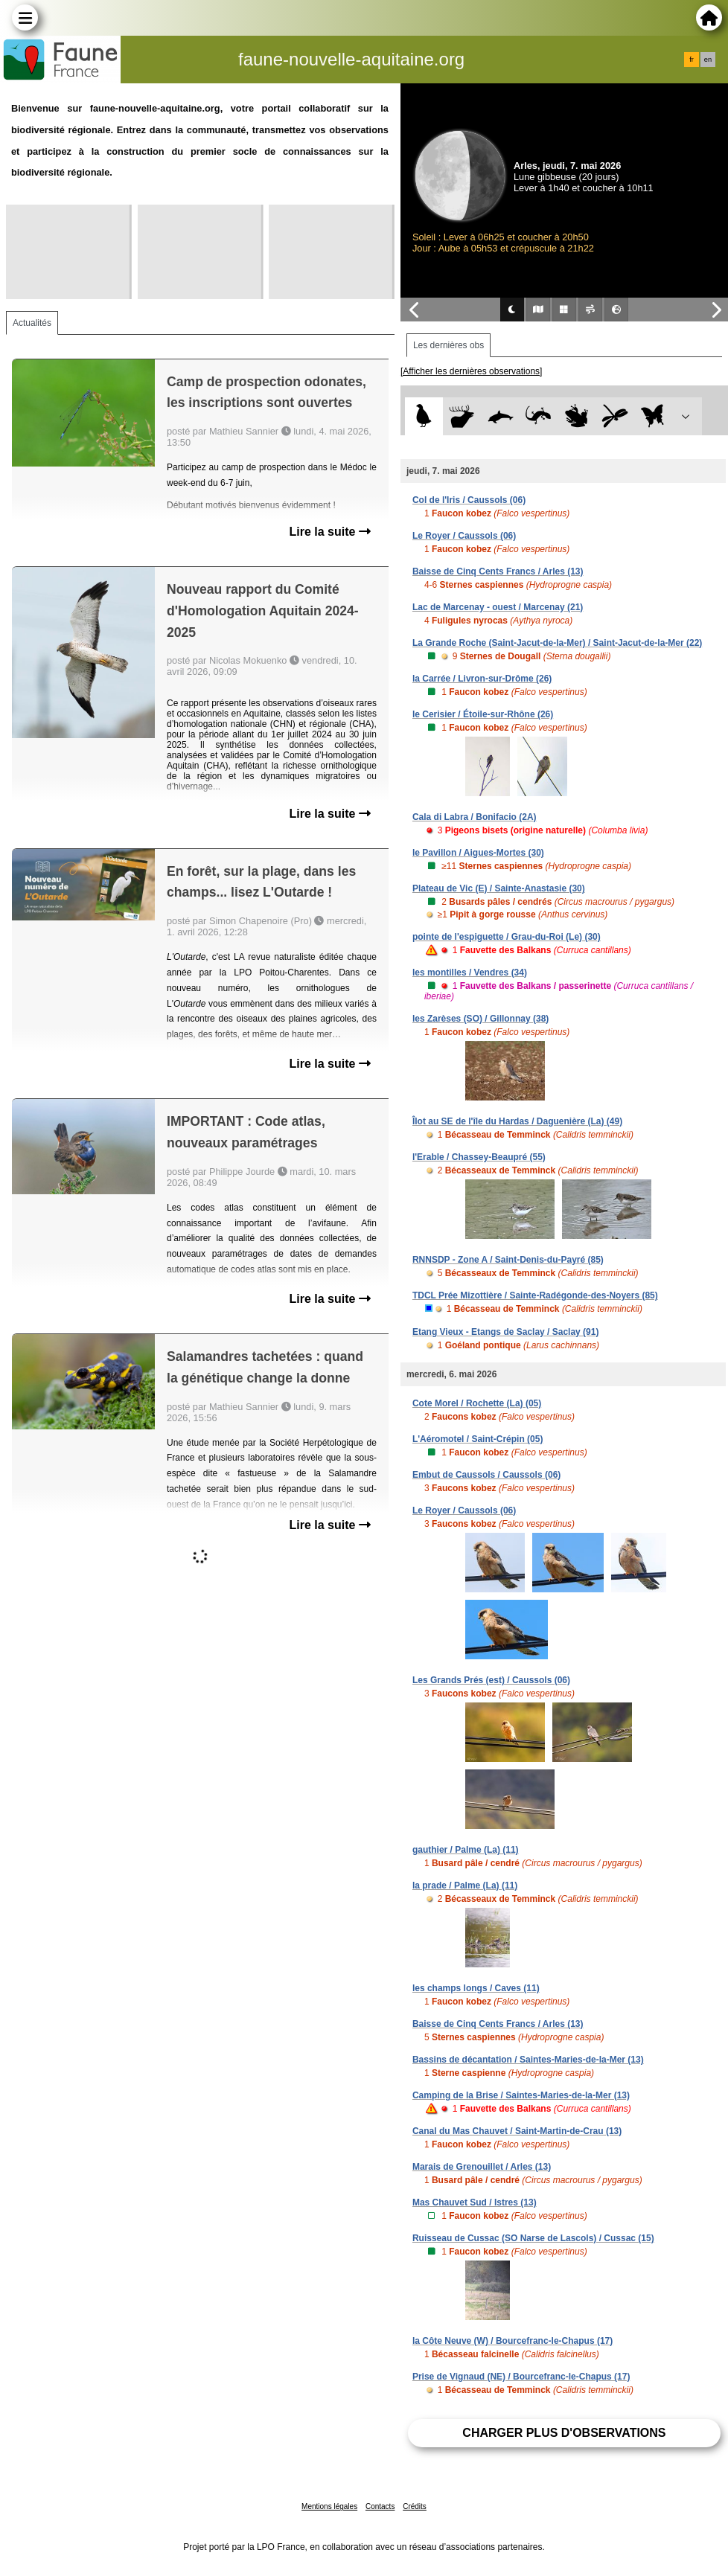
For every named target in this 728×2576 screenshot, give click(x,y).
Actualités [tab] (32, 323)
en (708, 59)
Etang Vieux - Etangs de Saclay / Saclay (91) (505, 1332)
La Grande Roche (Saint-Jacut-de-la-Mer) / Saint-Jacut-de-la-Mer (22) (557, 643)
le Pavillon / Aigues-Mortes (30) (478, 853)
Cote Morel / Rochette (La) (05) (476, 1403)
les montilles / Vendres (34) (469, 972)
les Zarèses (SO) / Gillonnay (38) (480, 1018)
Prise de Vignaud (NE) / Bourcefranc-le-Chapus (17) (521, 2376)
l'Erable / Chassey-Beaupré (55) (479, 1157)
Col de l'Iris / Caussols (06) (469, 500)
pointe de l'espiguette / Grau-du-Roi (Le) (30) (506, 937)
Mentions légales (329, 2506)
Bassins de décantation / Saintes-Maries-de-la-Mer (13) (528, 2059)
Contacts (380, 2506)
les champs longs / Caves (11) (476, 1988)
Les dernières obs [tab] (448, 345)
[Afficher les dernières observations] (471, 371)
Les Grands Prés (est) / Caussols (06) (491, 1680)
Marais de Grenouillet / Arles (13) (481, 2167)
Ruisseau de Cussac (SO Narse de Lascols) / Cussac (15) (533, 2238)
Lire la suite (330, 531)
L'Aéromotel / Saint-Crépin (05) (477, 1439)
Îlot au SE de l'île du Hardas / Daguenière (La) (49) (517, 1121)
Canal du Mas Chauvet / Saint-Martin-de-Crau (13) (517, 2131)
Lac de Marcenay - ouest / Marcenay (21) (497, 607)
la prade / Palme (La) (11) (464, 1885)
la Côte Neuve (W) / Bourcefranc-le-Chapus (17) (512, 2341)
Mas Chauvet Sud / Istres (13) (474, 2202)
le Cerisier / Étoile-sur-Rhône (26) (482, 714)
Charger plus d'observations (563, 2432)
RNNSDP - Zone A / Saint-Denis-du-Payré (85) (508, 1260)
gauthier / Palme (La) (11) (465, 1850)
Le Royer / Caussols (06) (464, 536)
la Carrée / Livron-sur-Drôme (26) (482, 678)
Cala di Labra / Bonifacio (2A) (474, 817)
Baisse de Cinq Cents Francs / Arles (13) (498, 571)
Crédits (415, 2506)
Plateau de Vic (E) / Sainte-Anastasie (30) (498, 888)
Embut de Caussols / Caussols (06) (486, 1475)
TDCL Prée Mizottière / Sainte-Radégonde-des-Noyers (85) (535, 1295)
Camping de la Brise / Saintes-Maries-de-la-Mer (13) (521, 2095)
